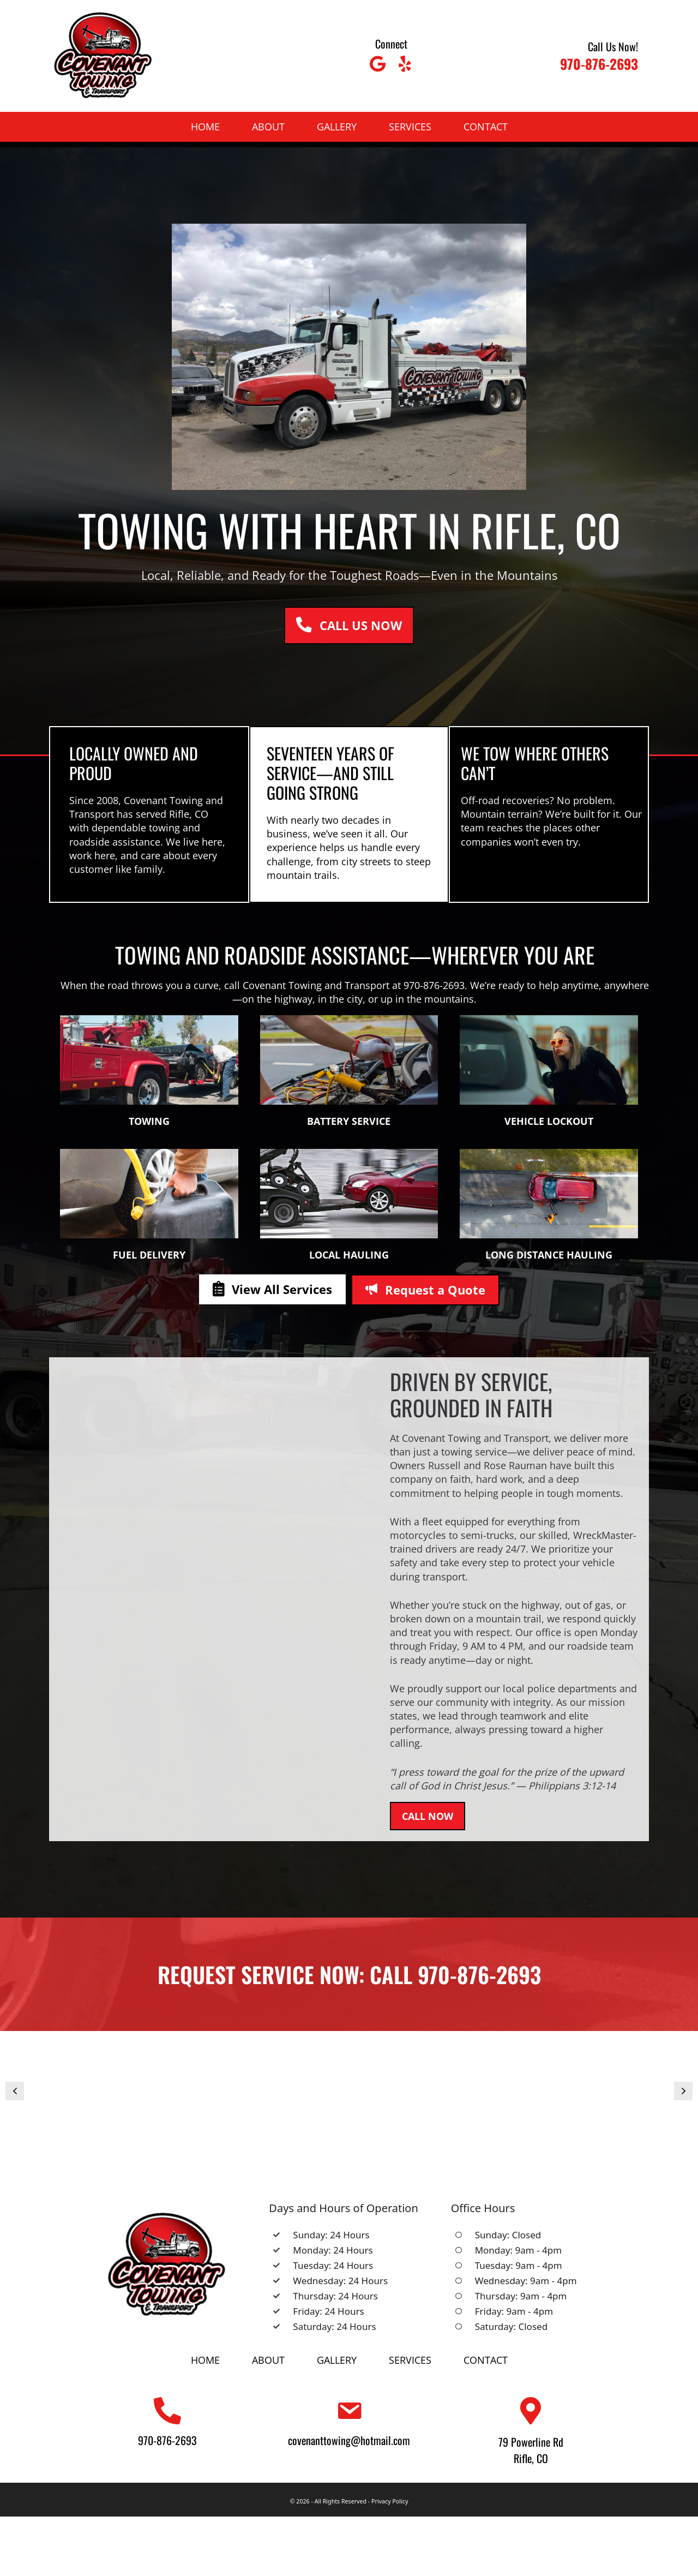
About (268, 126)
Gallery (337, 126)
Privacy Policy (389, 2501)
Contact (486, 126)
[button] (377, 64)
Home (205, 126)
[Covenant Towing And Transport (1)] (349, 2099)
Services (410, 126)
